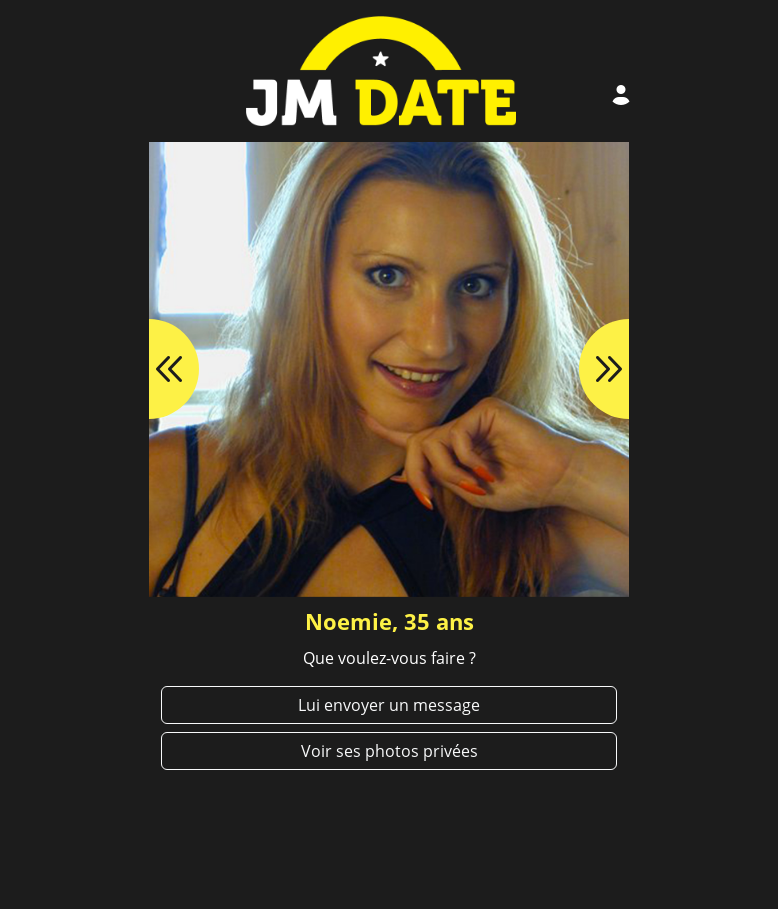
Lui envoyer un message (389, 705)
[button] (149, 369)
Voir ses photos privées (389, 751)
